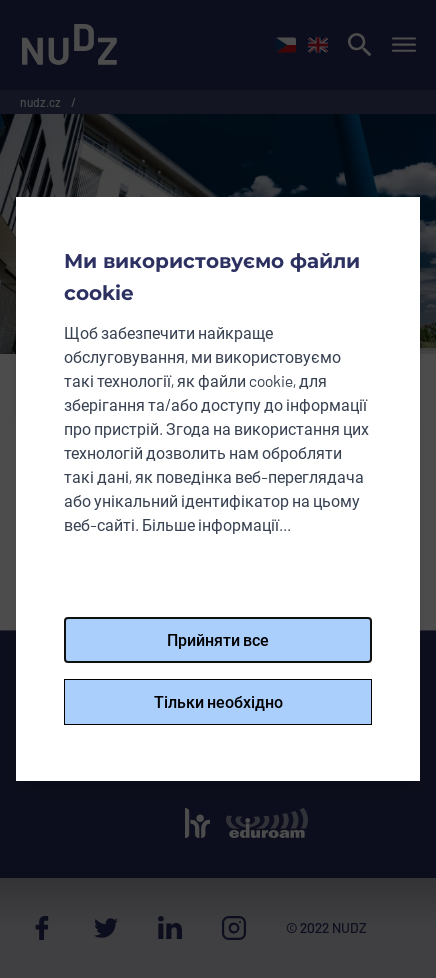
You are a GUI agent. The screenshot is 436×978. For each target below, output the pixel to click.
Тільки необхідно (218, 701)
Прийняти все (218, 639)
